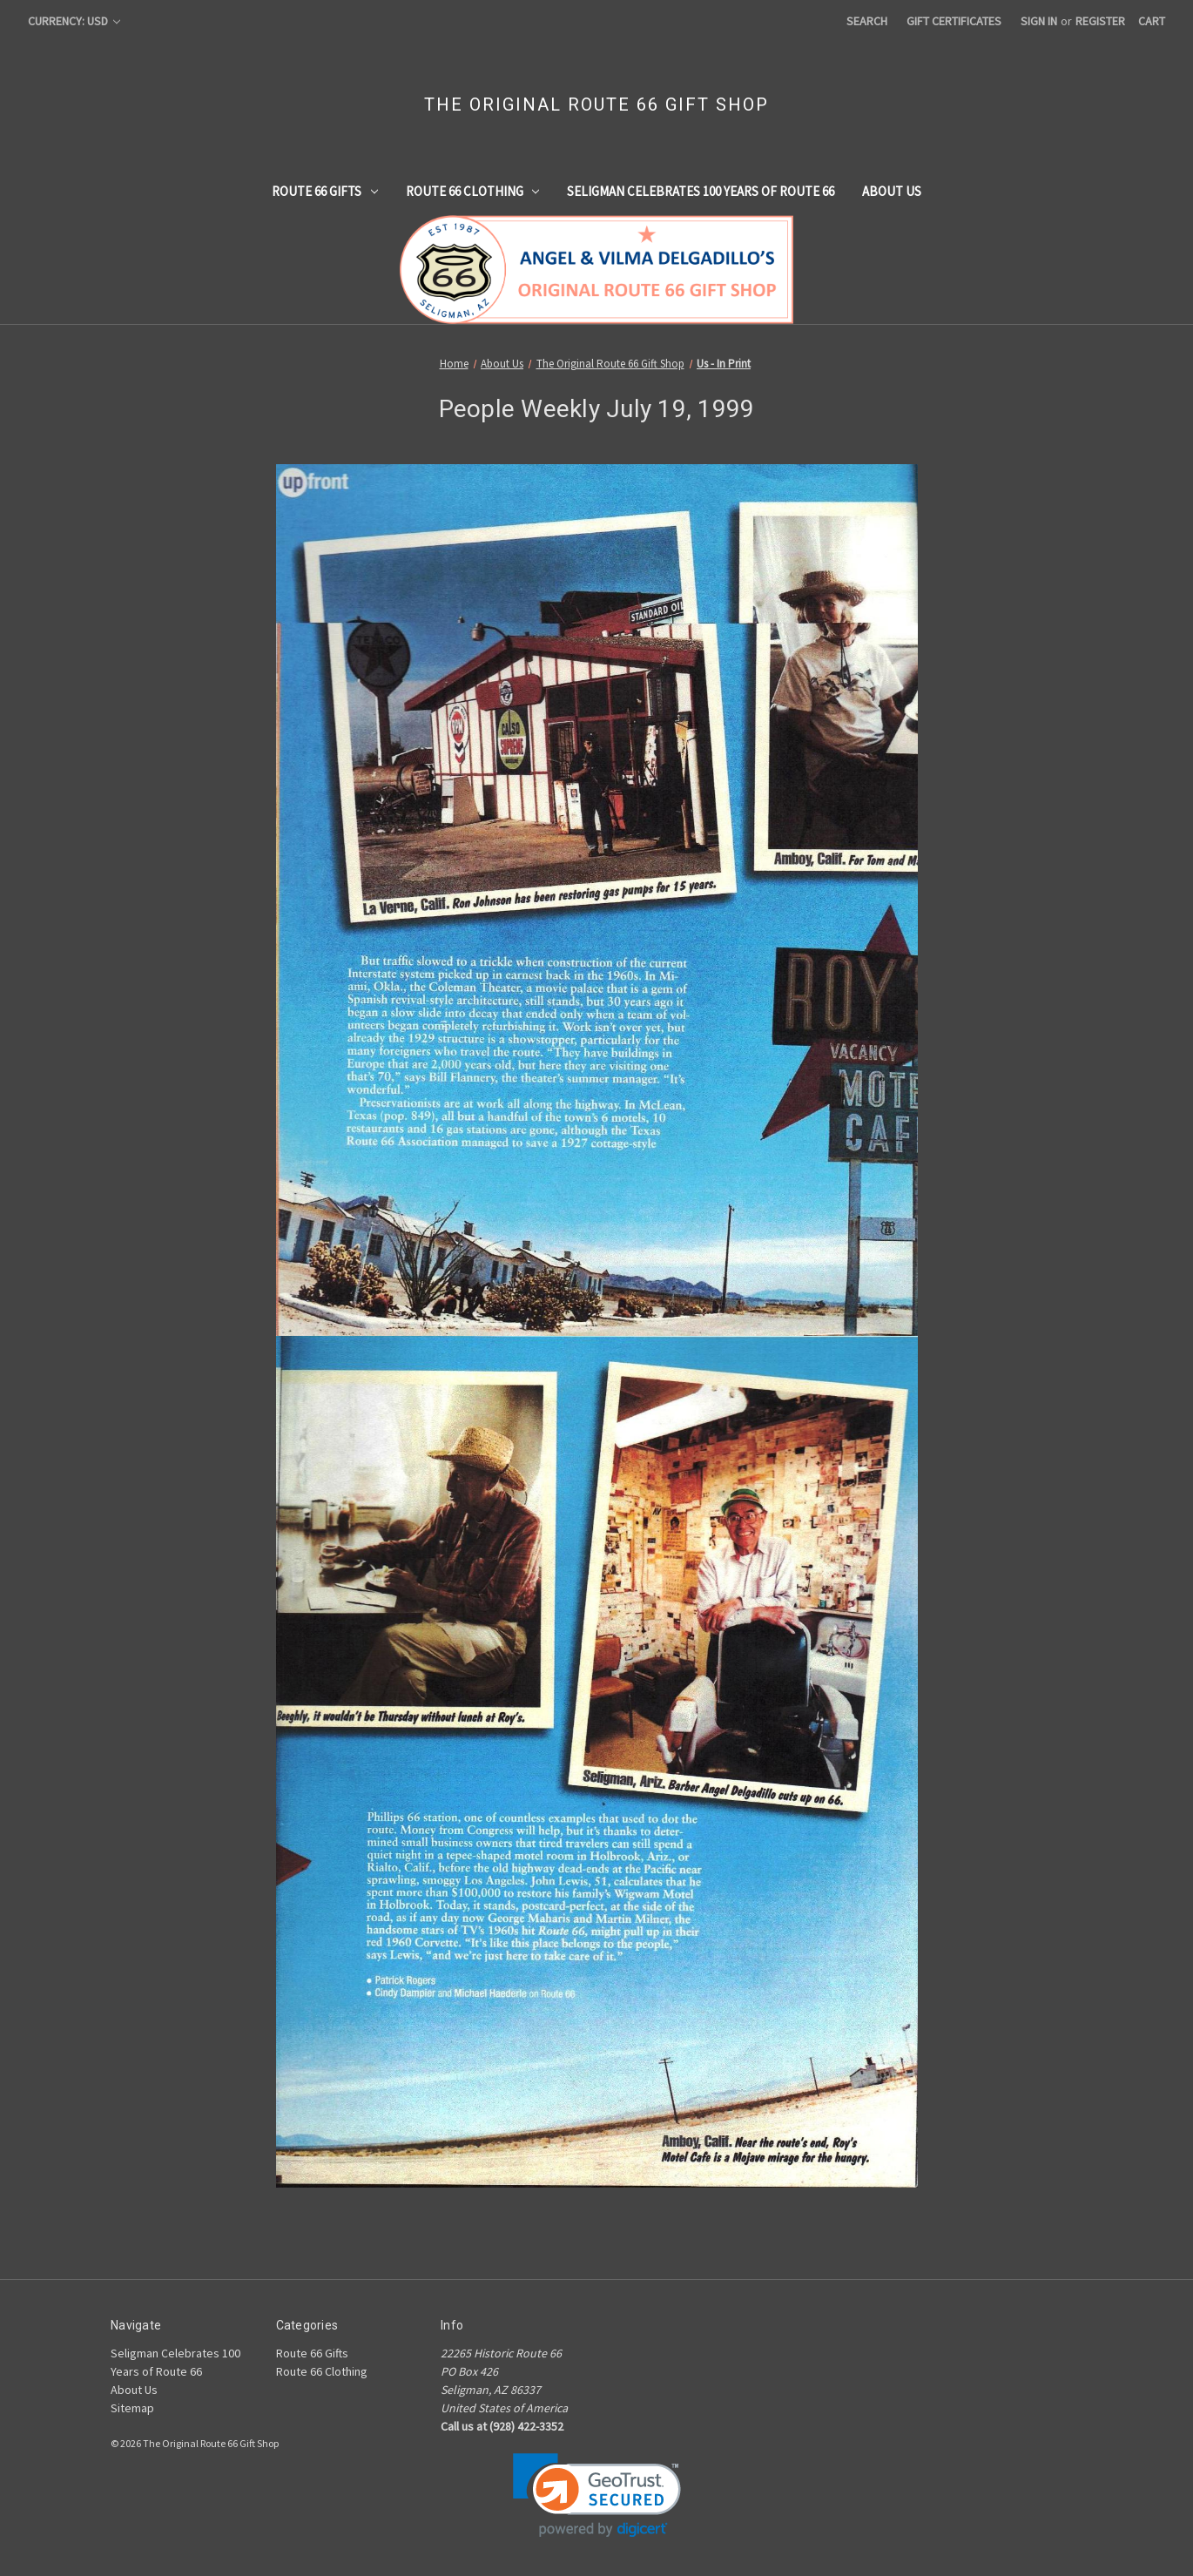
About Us (891, 191)
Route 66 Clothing (473, 191)
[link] (596, 2495)
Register (1100, 21)
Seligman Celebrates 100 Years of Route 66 (700, 191)
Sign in (1039, 21)
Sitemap (132, 2408)
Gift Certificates (954, 21)
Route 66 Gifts (325, 191)
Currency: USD (74, 21)
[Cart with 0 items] (1152, 21)
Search (866, 21)
